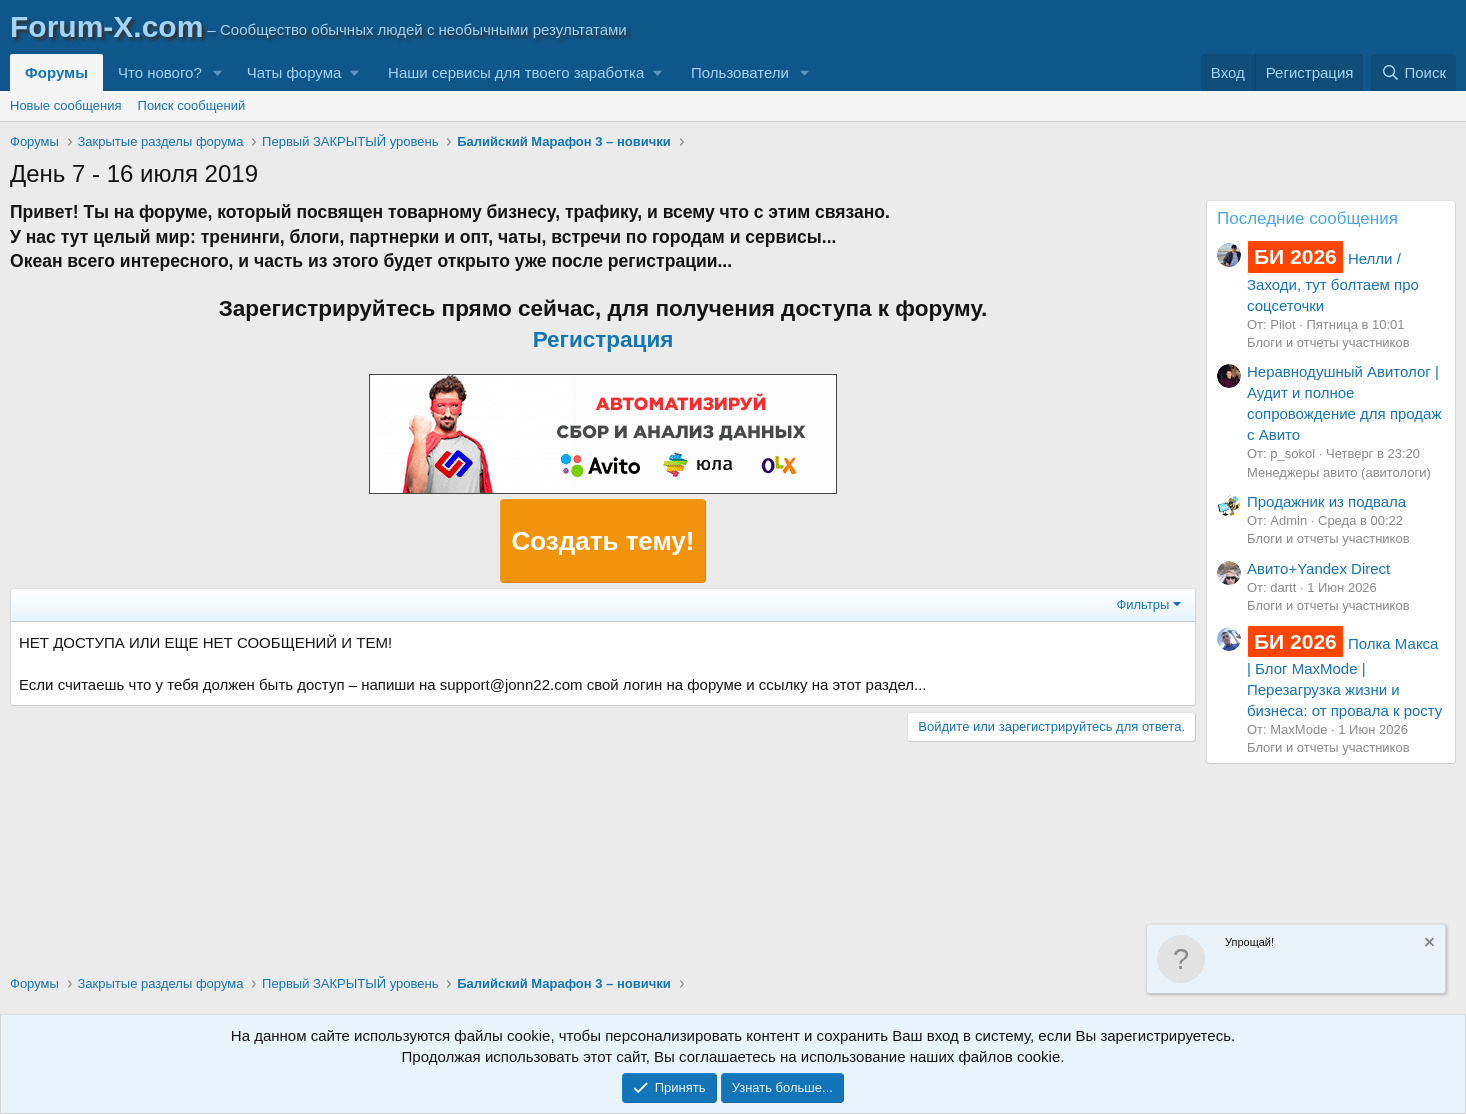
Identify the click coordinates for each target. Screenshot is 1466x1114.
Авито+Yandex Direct (1318, 568)
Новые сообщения (66, 105)
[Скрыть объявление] (1428, 944)
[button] (218, 72)
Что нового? (160, 72)
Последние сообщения (1307, 218)
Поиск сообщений (192, 105)
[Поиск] (1413, 72)
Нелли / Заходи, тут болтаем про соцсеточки (1333, 281)
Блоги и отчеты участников (1328, 342)
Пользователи (740, 72)
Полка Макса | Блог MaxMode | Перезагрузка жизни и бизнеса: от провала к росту (1344, 677)
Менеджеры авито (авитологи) (1339, 472)
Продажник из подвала (1326, 501)
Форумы (56, 72)
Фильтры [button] (1142, 604)
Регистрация (603, 339)
